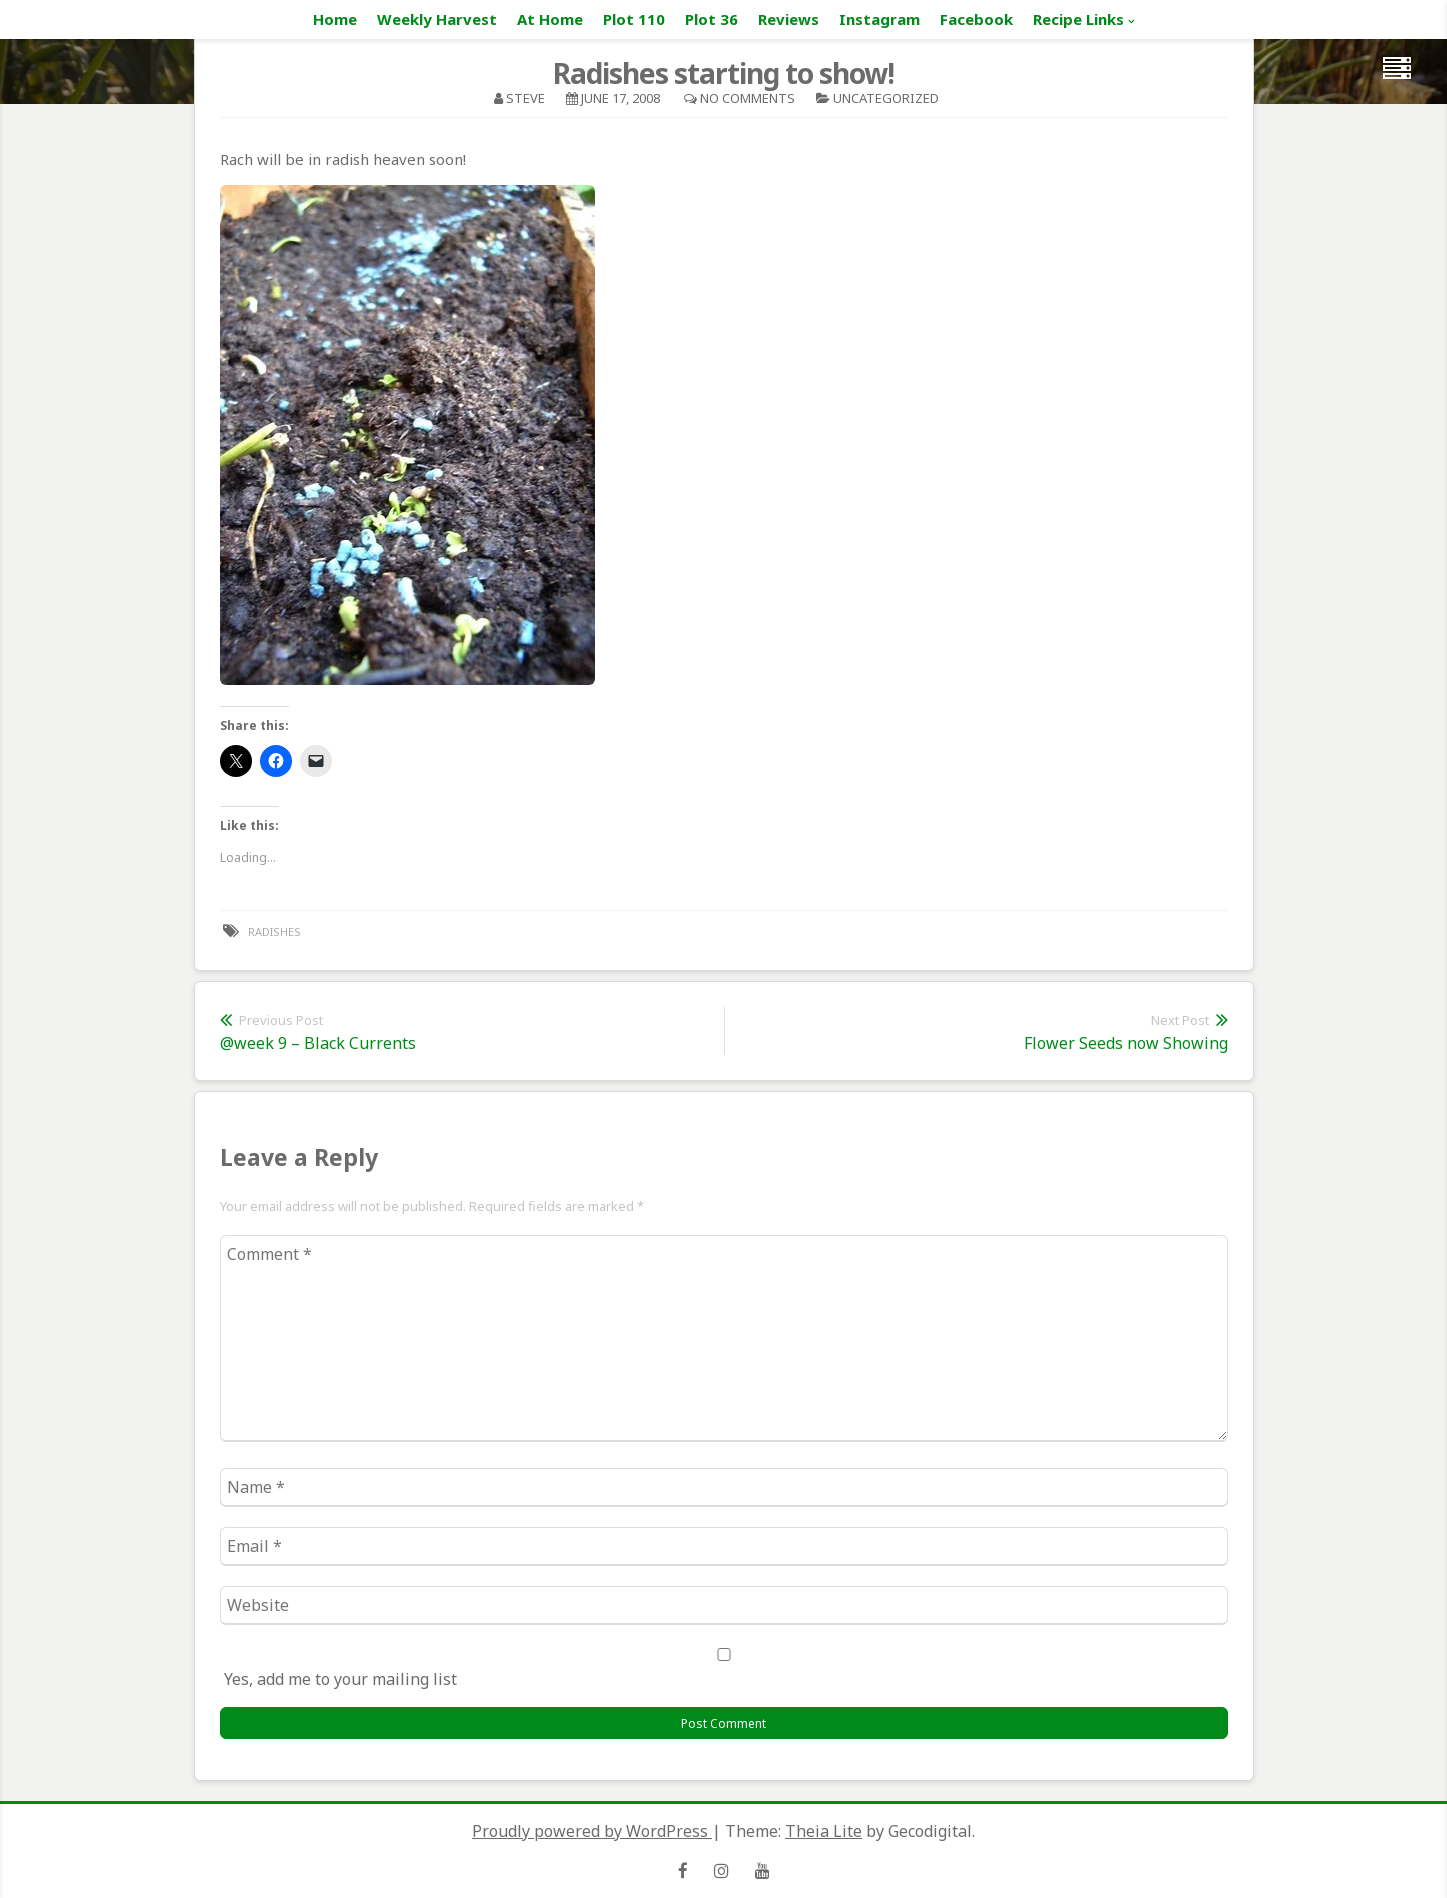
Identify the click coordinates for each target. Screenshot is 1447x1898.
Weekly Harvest (437, 19)
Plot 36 (711, 19)
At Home (550, 19)
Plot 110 (634, 19)
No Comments (747, 98)
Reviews (788, 19)
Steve (525, 98)
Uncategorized (886, 98)
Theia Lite (823, 1831)
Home (335, 19)
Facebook (976, 19)
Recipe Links (1078, 19)
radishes (274, 931)
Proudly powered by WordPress (592, 1831)
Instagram (879, 19)
